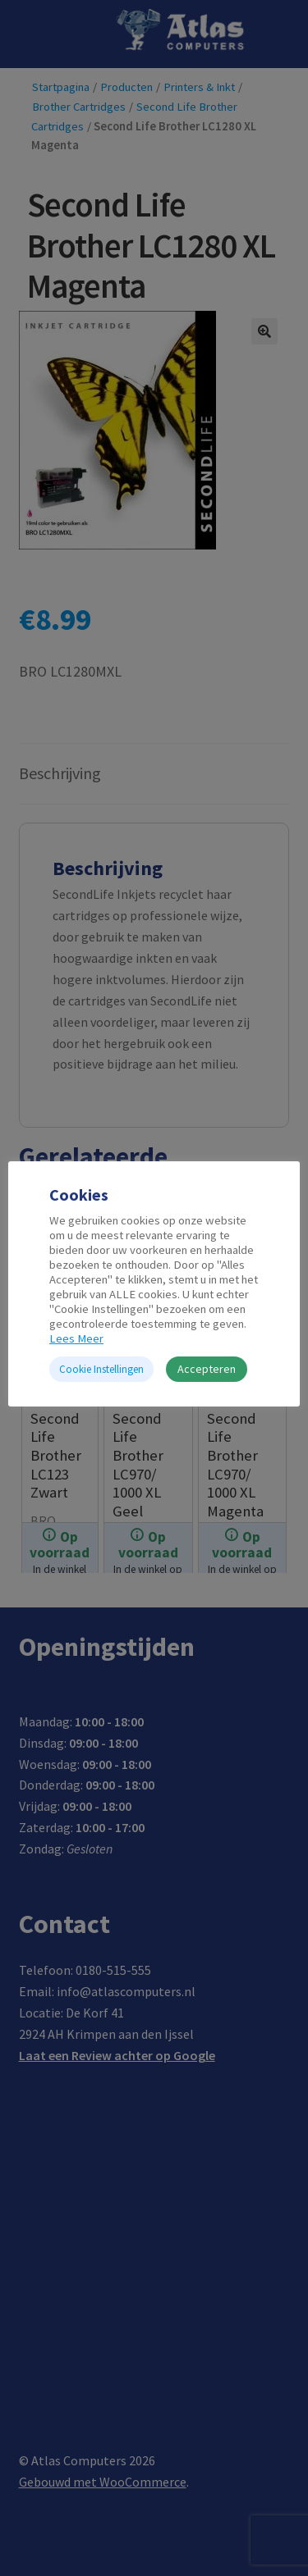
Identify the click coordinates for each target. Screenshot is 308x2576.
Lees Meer (76, 1338)
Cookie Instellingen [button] (101, 1369)
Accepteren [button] (206, 1368)
